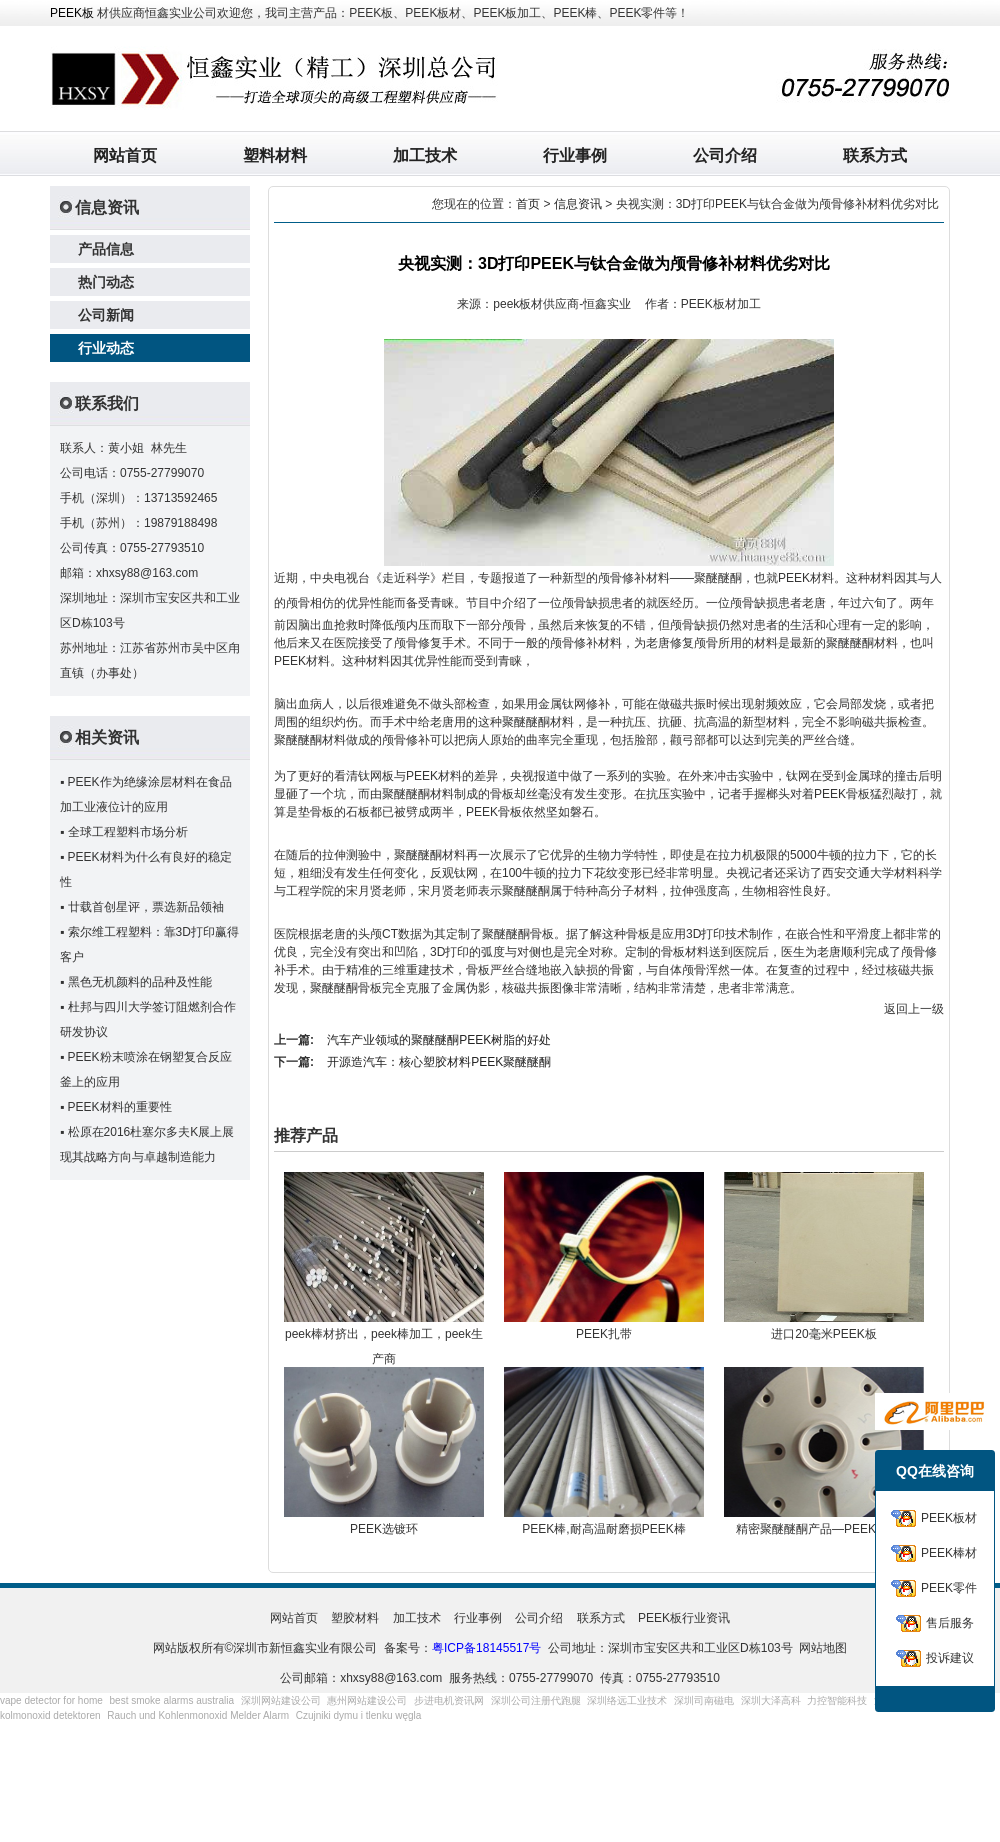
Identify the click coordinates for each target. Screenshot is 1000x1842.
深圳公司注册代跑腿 (536, 1700)
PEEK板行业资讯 (684, 1618)
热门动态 (106, 282)
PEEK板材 (949, 1518)
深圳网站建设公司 (281, 1700)
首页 (528, 204)
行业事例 (575, 155)
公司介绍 (725, 155)
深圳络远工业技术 (627, 1700)
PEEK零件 (949, 1588)
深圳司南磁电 (704, 1700)
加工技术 (425, 155)
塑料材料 (275, 155)
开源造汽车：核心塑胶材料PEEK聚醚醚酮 (439, 1062)
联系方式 (875, 155)
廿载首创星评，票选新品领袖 (146, 907)
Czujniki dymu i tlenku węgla (359, 1715)
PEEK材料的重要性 (120, 1107)
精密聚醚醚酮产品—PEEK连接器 (824, 1529)
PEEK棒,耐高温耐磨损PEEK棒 (603, 1529)
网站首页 (125, 155)
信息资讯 (578, 204)
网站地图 (823, 1648)
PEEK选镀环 (384, 1529)
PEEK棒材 (949, 1553)
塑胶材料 (355, 1618)
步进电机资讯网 (449, 1700)
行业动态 (106, 348)
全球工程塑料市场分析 (128, 832)
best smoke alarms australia (172, 1700)
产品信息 (106, 249)
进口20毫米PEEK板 (823, 1334)
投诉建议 (950, 1658)
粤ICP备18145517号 (486, 1648)
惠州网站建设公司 (367, 1700)
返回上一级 (914, 1009)
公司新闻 (106, 315)
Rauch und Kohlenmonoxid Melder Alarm (198, 1715)
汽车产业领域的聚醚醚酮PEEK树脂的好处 (439, 1040)
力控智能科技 (837, 1700)
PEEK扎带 (604, 1334)
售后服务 (950, 1623)
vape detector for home (51, 1700)
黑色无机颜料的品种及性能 (140, 982)
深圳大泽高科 (771, 1700)
